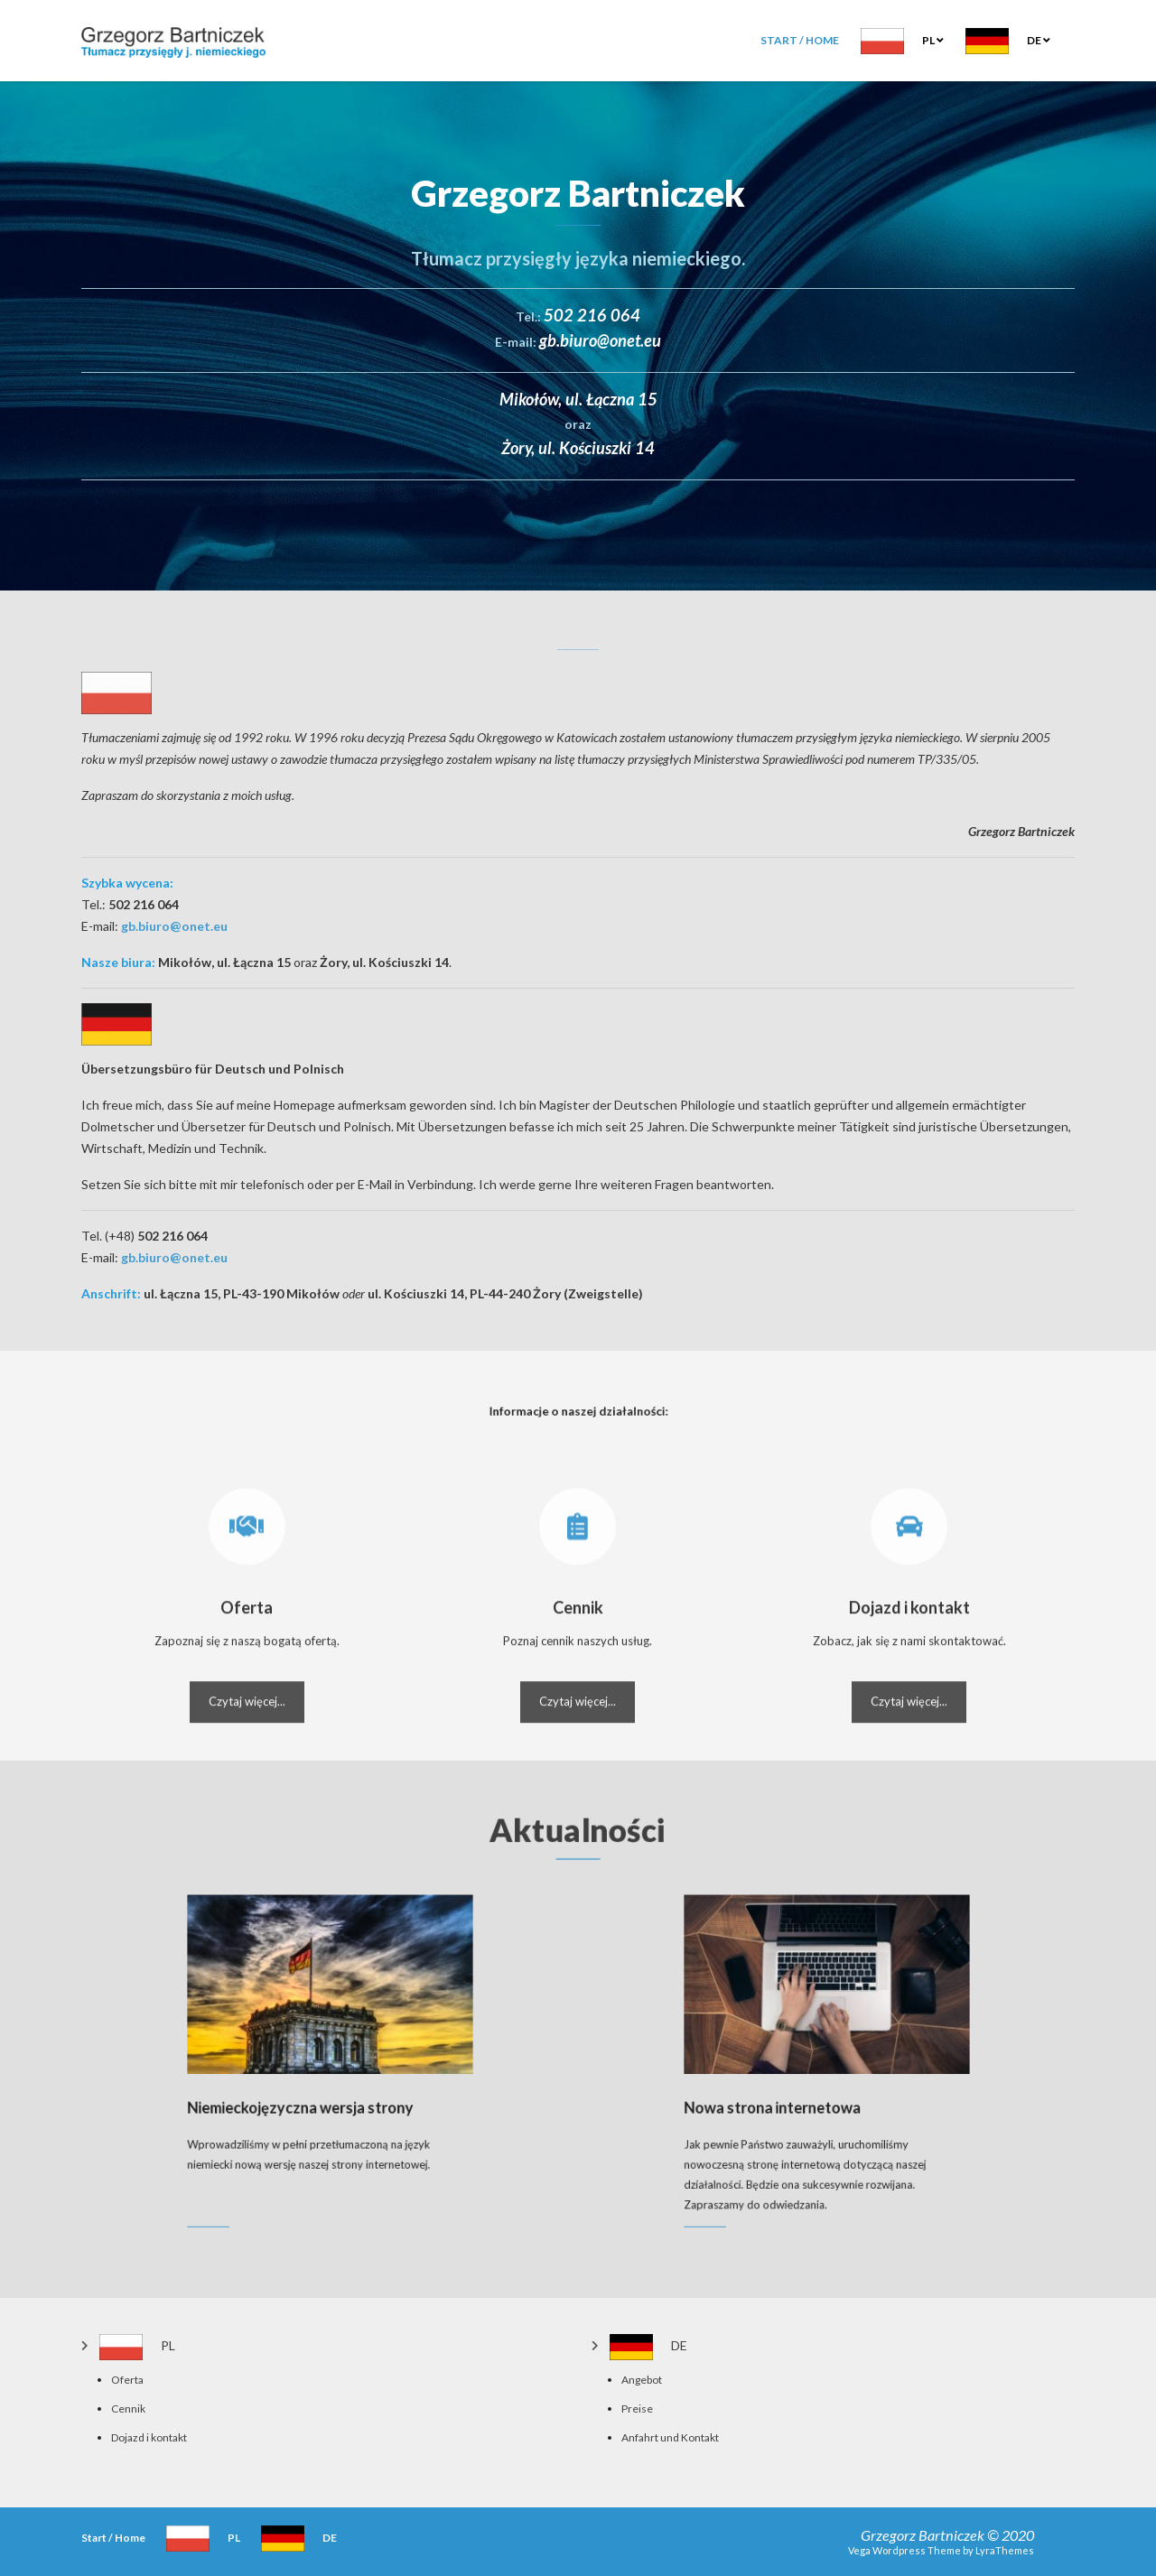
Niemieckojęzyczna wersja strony (318, 2086)
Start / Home (799, 40)
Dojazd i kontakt (149, 2437)
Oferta (127, 2379)
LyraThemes (1004, 2550)
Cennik (128, 2408)
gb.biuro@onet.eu (174, 926)
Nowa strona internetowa (805, 2086)
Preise (637, 2408)
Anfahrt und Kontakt (670, 2437)
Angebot (641, 2379)
